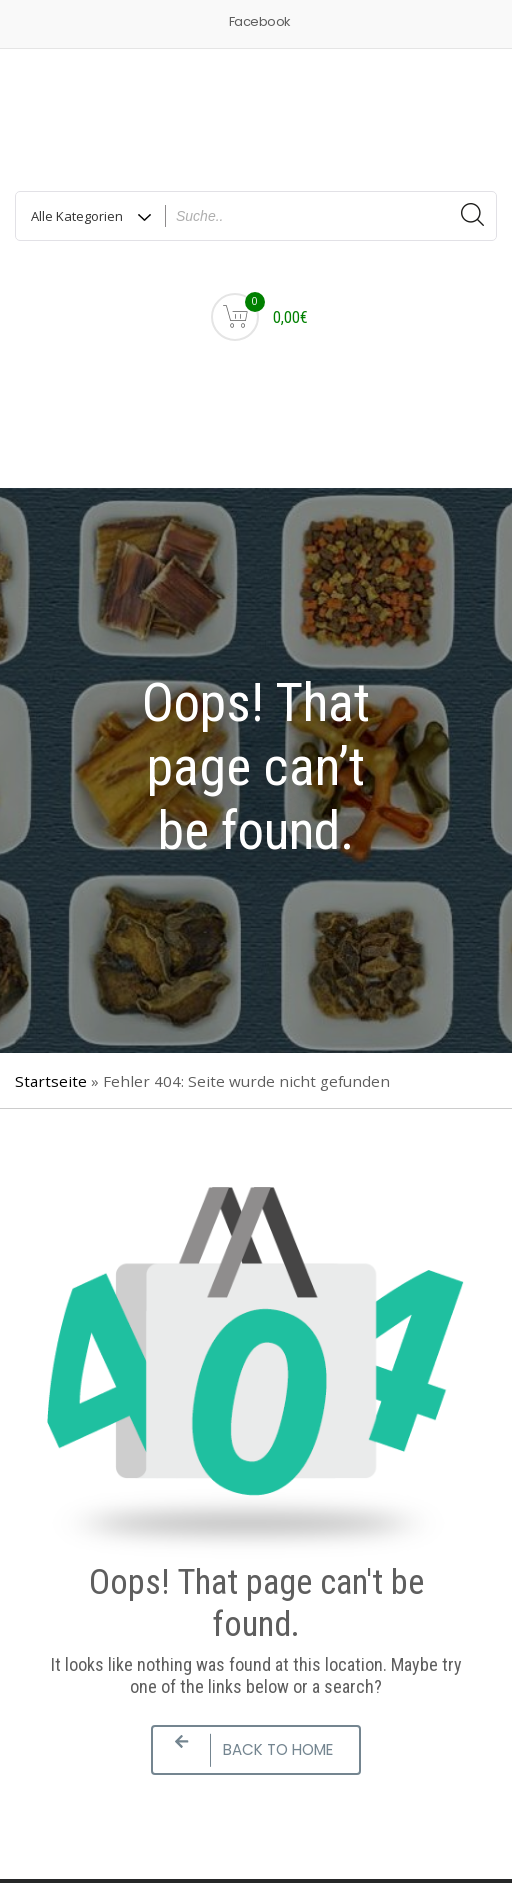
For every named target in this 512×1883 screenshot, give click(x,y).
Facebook (259, 21)
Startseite (51, 1081)
